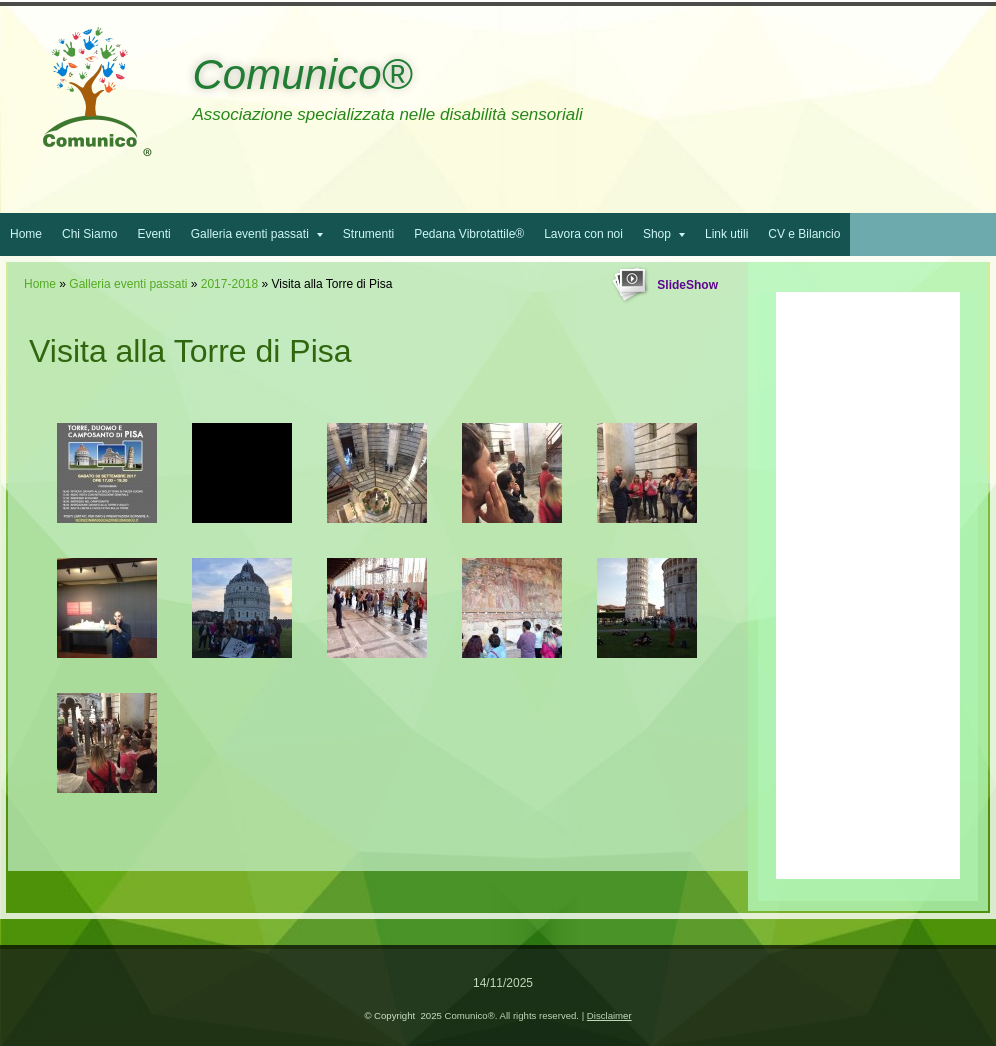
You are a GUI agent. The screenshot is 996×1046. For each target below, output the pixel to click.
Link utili (726, 234)
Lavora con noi (583, 234)
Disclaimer (609, 1015)
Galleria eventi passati (257, 234)
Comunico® (302, 74)
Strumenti (368, 234)
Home (26, 234)
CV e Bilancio (804, 234)
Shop (664, 234)
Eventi (153, 234)
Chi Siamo (89, 234)
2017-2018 (229, 284)
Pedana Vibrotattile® (469, 234)
